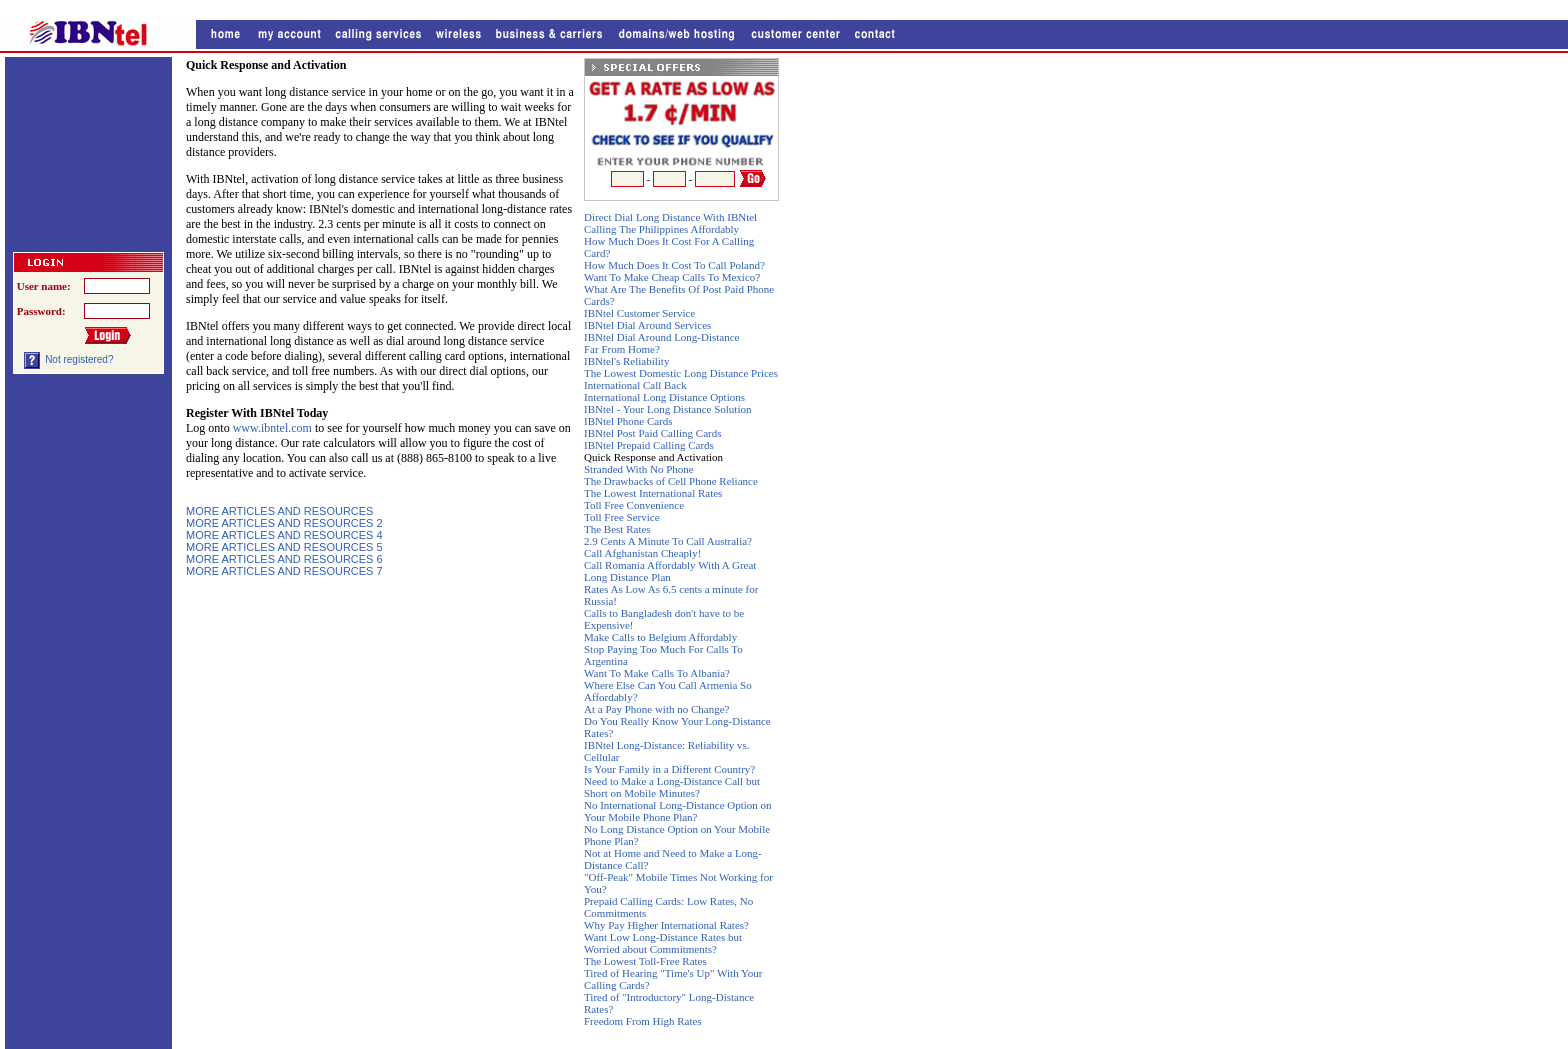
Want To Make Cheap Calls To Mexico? (672, 277)
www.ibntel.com (274, 428)
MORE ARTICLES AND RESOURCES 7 (284, 571)
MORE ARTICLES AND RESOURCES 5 (284, 547)
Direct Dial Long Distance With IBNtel (670, 217)
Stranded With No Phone (639, 469)
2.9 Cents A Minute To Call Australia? (668, 541)
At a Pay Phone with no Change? (656, 709)
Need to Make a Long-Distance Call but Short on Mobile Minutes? (672, 787)
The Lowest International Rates (653, 493)
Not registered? (79, 359)
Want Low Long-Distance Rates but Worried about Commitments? (663, 943)
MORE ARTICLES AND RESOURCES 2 (284, 523)
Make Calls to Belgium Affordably (660, 637)
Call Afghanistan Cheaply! (642, 553)
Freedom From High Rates (643, 1021)
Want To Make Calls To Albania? (657, 673)
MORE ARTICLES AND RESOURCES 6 (284, 559)
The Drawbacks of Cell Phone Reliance (671, 481)
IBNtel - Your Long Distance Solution (667, 409)
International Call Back (635, 385)
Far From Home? (622, 349)
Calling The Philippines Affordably (661, 229)
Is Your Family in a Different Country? (669, 769)
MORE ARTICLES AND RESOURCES (279, 511)
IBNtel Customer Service (639, 313)
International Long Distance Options (664, 397)
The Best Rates (617, 529)
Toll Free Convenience (634, 505)
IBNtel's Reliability (626, 361)
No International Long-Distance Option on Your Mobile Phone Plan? (678, 811)
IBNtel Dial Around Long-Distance (662, 337)
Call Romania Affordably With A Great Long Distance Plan (670, 571)
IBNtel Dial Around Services (647, 325)
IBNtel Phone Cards (628, 421)
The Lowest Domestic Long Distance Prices (681, 373)
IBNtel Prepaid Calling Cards (649, 445)
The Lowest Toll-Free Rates (645, 961)
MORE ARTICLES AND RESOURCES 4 (284, 535)
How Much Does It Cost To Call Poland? (674, 265)
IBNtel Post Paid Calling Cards (653, 433)
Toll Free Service (622, 517)
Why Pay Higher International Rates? (666, 925)
